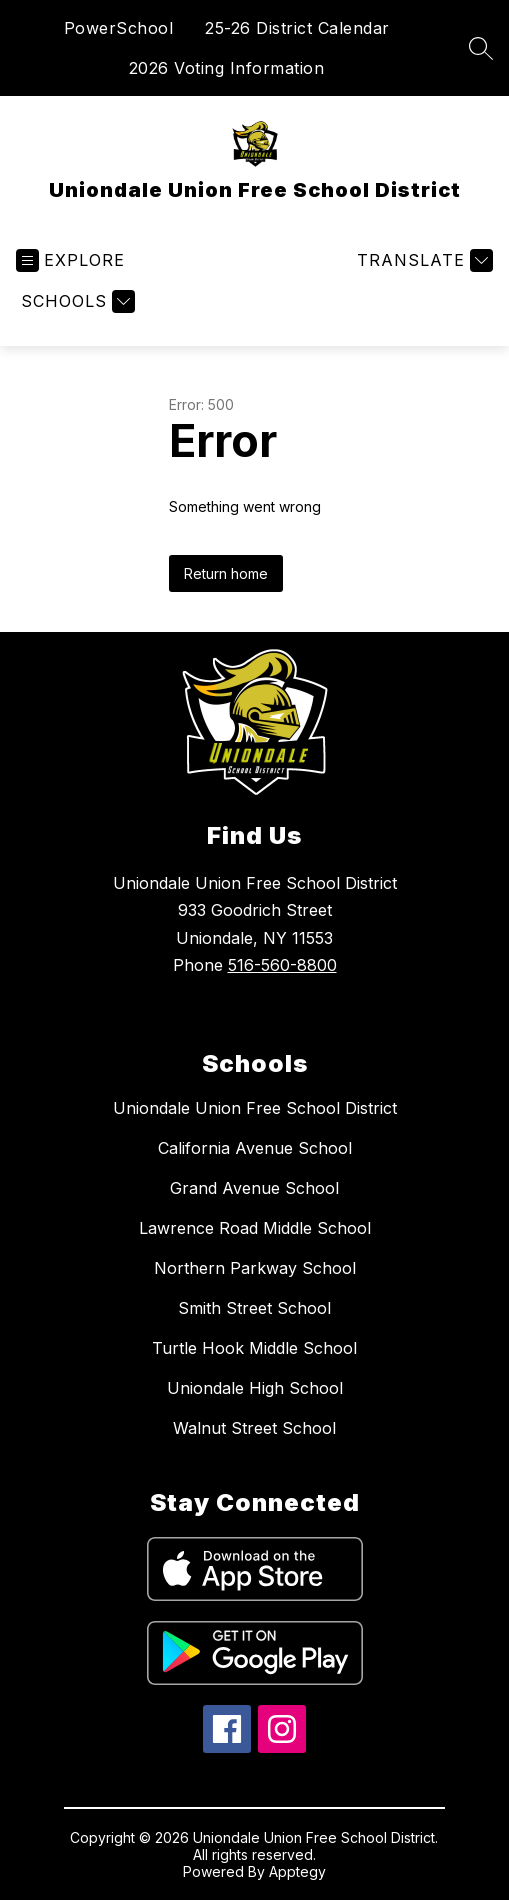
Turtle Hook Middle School (254, 1348)
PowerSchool (119, 28)
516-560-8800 (282, 965)
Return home (226, 573)
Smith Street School (254, 1308)
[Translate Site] (422, 260)
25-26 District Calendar (297, 28)
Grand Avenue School (254, 1188)
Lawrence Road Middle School (255, 1228)
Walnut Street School (254, 1428)
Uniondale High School (255, 1388)
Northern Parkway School (255, 1268)
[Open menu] (70, 260)
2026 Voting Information (227, 68)
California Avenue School (255, 1148)
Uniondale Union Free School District (255, 1108)
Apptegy (297, 1871)
